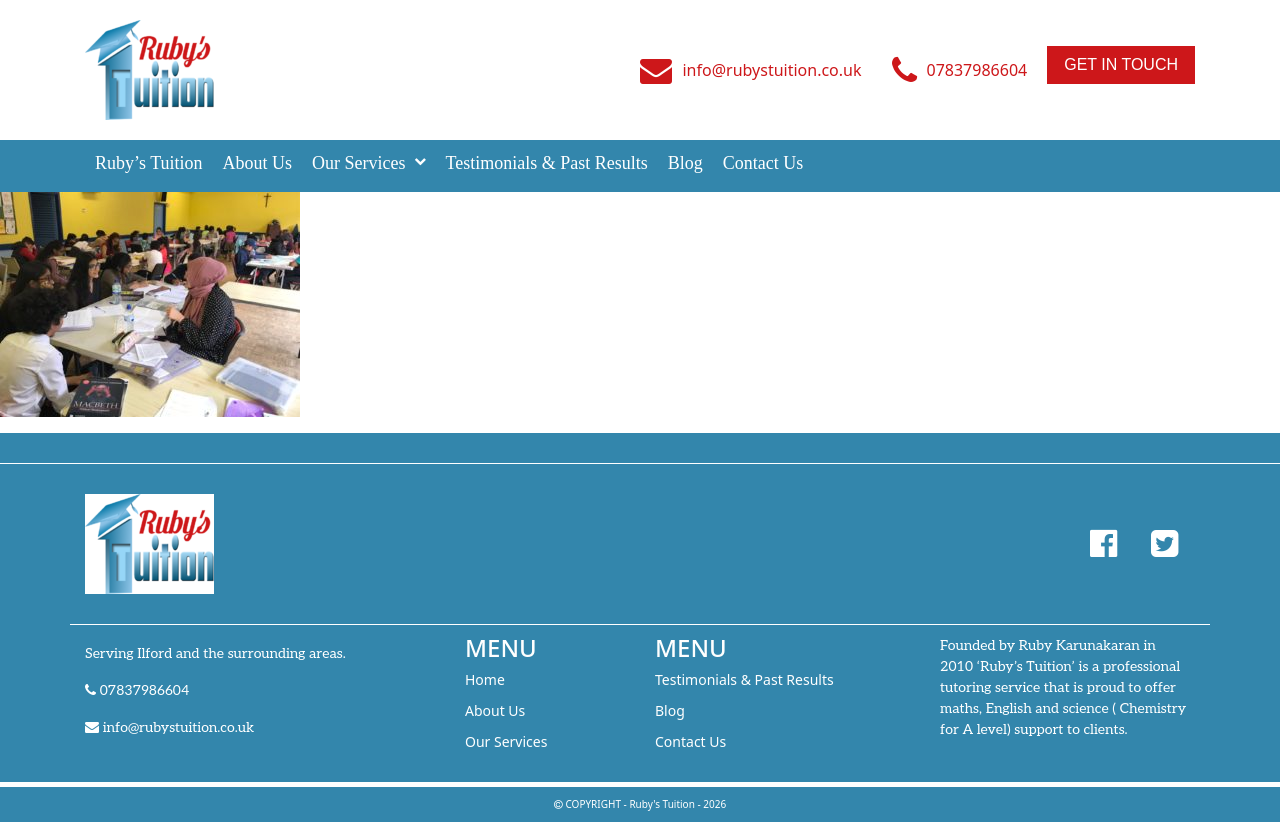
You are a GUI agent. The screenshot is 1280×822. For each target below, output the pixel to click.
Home (485, 679)
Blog (685, 163)
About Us (258, 163)
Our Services (358, 163)
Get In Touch (1121, 64)
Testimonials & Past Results (547, 163)
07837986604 (977, 70)
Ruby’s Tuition (149, 163)
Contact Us (763, 163)
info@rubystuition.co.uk (771, 70)
